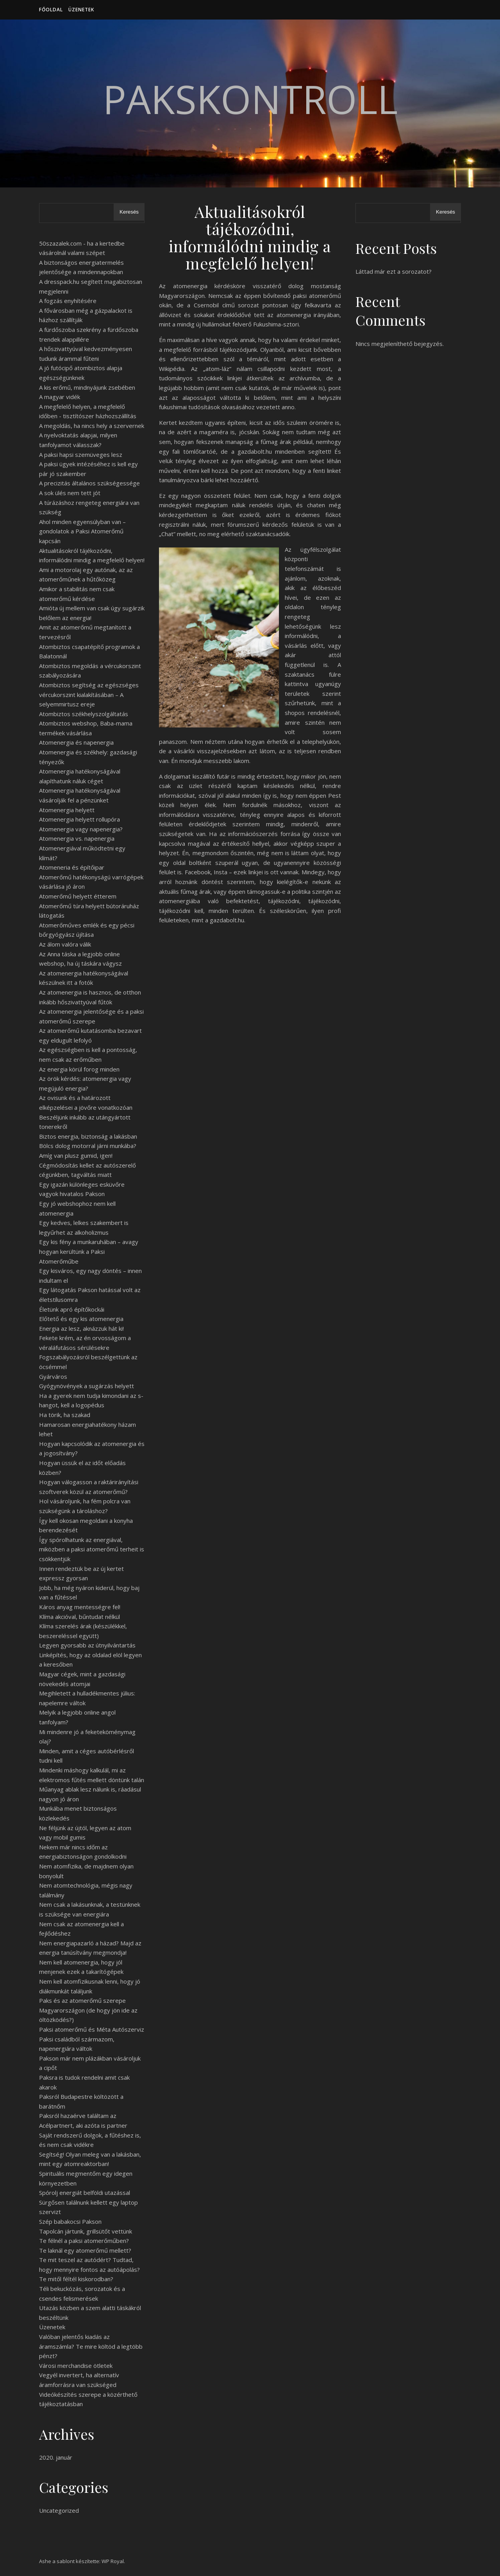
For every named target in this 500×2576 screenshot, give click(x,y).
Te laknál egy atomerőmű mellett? (85, 2250)
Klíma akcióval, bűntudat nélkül (79, 1616)
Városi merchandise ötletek (75, 2365)
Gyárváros (53, 1376)
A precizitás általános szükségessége (89, 483)
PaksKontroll (250, 98)
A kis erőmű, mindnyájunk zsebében (87, 387)
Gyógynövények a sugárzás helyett (86, 1386)
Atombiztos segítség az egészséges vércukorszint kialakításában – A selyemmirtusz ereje (89, 694)
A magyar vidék (59, 397)
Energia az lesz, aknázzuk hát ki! (81, 1328)
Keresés (129, 212)
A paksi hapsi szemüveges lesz (80, 454)
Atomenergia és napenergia (76, 742)
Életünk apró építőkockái (71, 1309)
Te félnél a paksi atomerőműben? (84, 2240)
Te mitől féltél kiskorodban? (76, 2279)
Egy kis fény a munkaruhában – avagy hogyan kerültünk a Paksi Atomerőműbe (88, 1251)
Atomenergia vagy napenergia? (81, 829)
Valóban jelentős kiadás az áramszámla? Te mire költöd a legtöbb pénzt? (91, 2346)
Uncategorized (59, 2510)
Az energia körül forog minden (79, 1069)
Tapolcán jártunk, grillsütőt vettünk (85, 2231)
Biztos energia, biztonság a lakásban (88, 1136)
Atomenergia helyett (67, 810)
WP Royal (113, 2561)
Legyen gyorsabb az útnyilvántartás (87, 1645)
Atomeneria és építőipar (71, 867)
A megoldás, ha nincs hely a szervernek (91, 426)
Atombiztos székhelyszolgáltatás (83, 714)
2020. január (55, 2457)
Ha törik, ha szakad (64, 1415)
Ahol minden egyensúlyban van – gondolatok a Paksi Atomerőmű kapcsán (82, 531)
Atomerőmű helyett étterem (77, 896)
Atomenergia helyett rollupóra (79, 819)
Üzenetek (81, 9)
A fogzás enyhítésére (67, 301)
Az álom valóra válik (65, 944)
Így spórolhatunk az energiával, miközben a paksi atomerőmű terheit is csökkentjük (91, 1549)
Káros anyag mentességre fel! (79, 1607)
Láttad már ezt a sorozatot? (393, 271)
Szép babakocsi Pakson (70, 2221)
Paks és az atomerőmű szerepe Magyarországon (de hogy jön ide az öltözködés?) (88, 2010)
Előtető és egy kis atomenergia (81, 1319)
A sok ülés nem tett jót (69, 493)
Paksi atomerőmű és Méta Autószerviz (91, 2029)
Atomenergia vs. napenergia (76, 838)
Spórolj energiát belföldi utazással (84, 2192)
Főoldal (51, 9)
